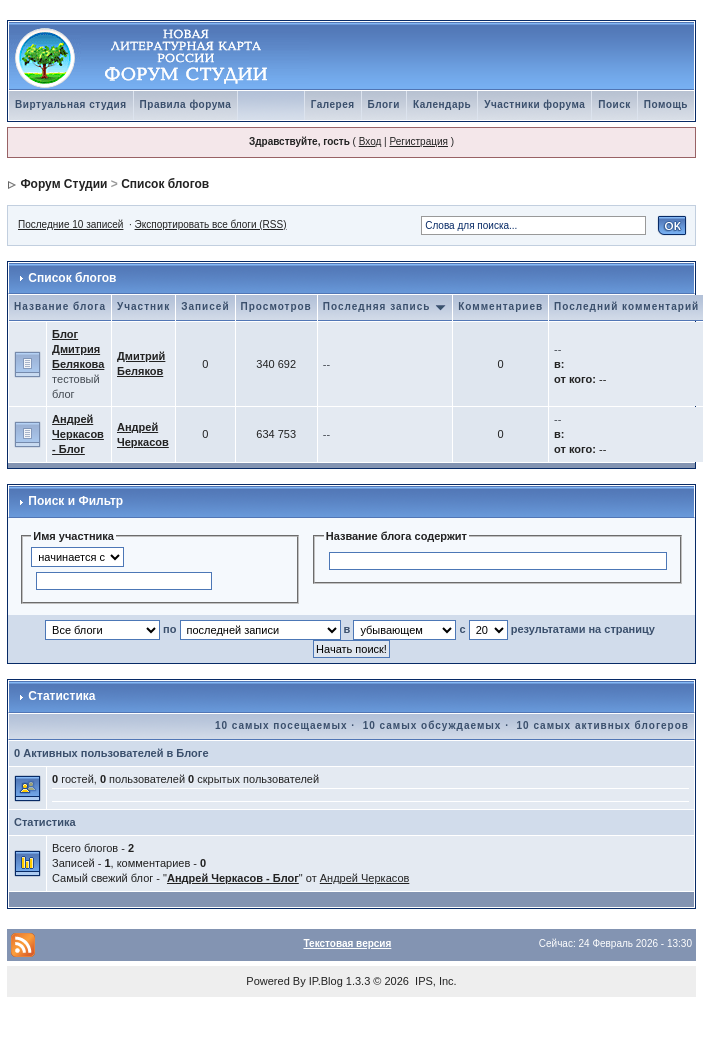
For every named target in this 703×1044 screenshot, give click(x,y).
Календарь (442, 104)
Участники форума (534, 104)
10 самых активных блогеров (603, 725)
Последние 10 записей (70, 224)
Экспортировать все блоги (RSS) (211, 224)
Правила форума (186, 104)
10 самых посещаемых (281, 725)
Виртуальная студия (71, 104)
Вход (370, 141)
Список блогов (165, 184)
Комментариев (500, 306)
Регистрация (418, 141)
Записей (205, 306)
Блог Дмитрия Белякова (78, 349)
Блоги (384, 104)
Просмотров (276, 306)
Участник (143, 306)
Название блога (60, 306)
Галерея (333, 104)
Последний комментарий (626, 306)
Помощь (666, 104)
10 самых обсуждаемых (432, 725)
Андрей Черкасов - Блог (78, 434)
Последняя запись (385, 306)
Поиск (614, 104)
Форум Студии (63, 184)
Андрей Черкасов (365, 878)
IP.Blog (326, 981)
